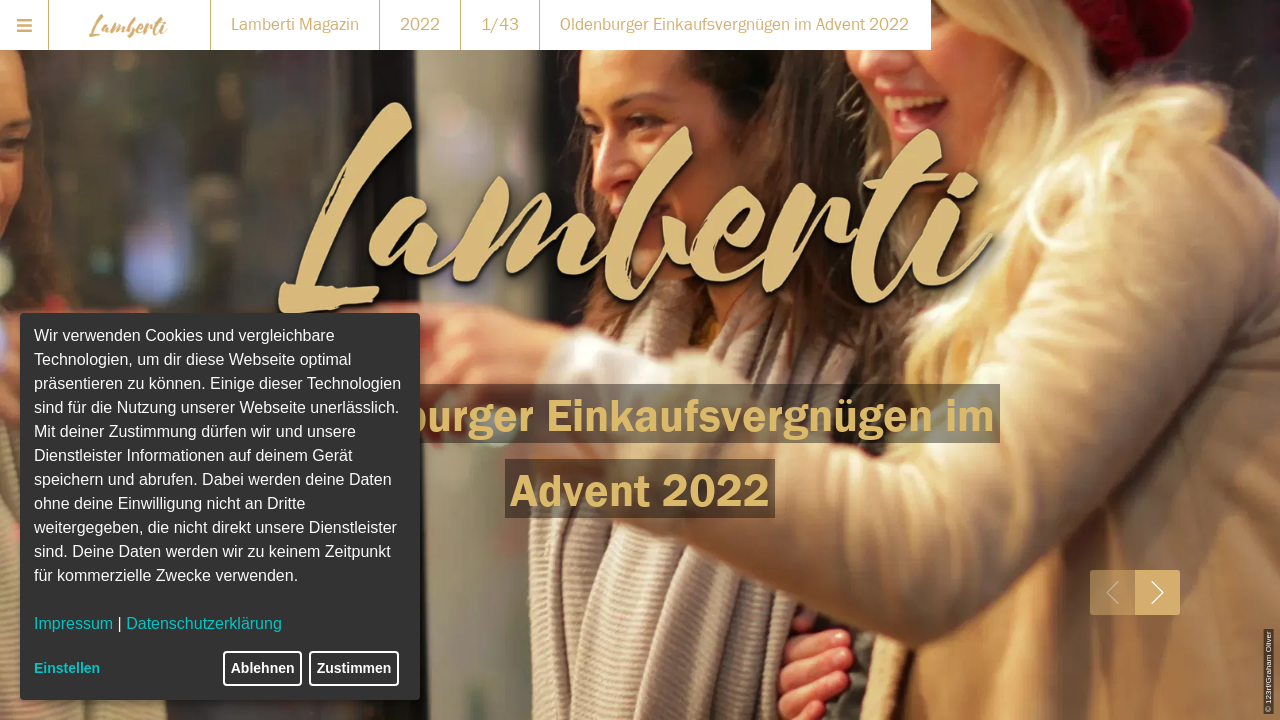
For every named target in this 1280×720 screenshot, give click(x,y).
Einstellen (67, 668)
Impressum (73, 623)
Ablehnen (263, 668)
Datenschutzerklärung (204, 623)
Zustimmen (354, 668)
